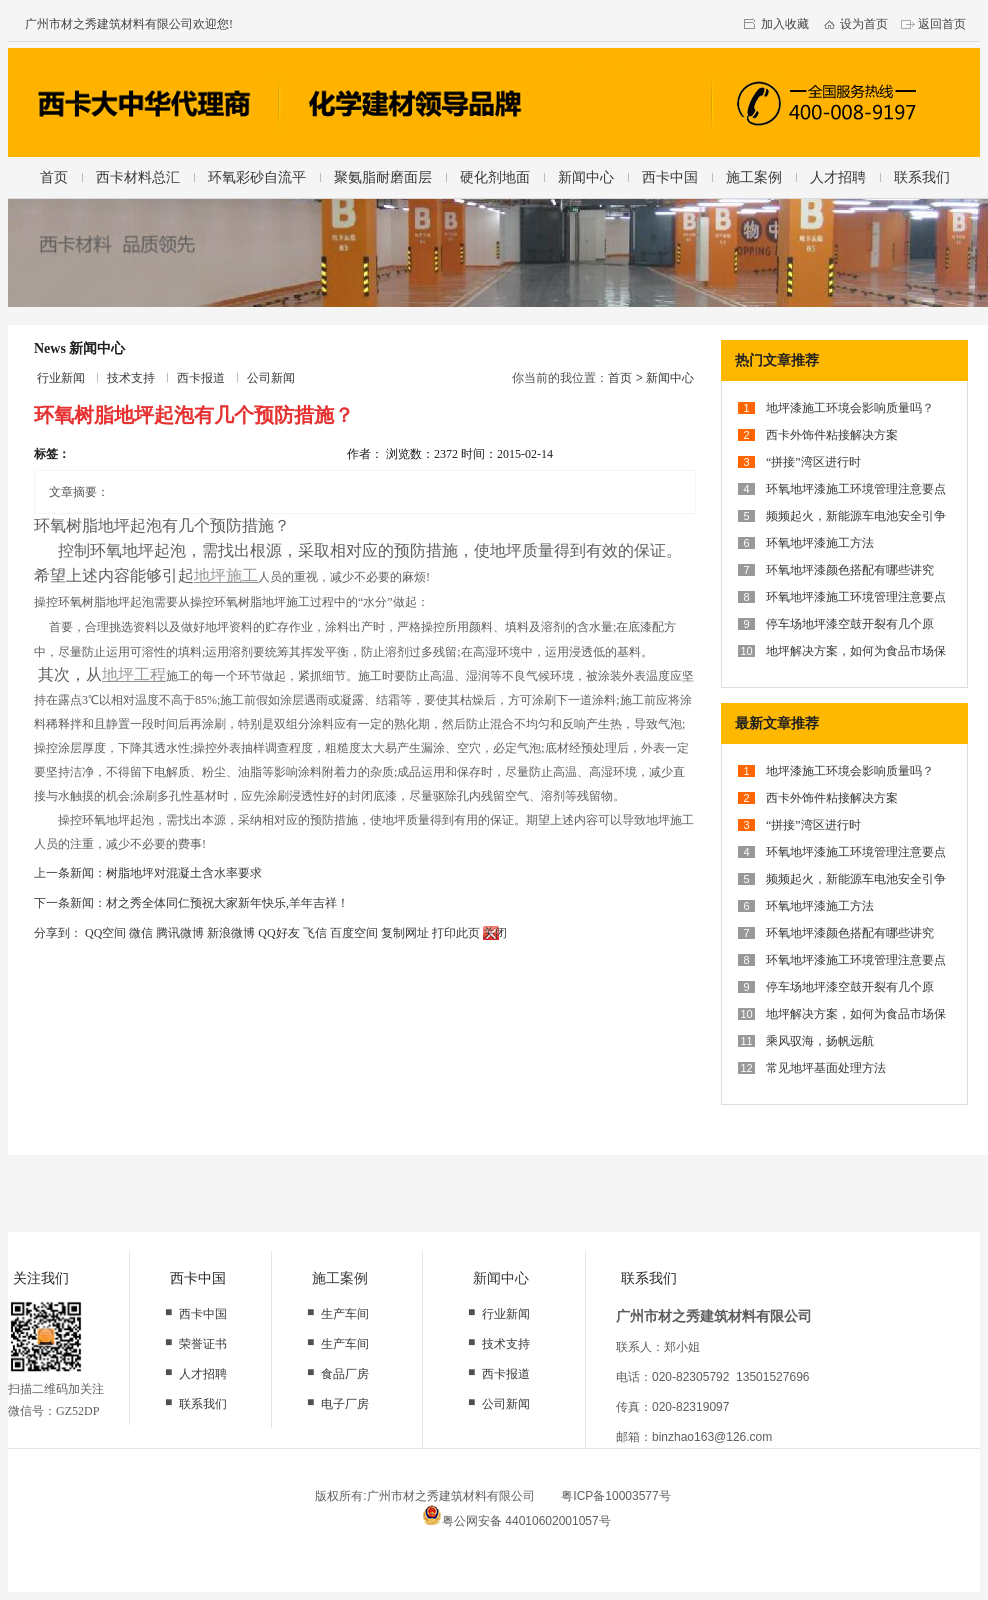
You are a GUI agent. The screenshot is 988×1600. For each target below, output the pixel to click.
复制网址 (405, 933)
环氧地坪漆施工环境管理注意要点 (856, 489)
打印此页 (456, 933)
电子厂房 (345, 1404)
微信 (141, 933)
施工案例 (754, 177)
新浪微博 (231, 933)
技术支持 (131, 378)
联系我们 (922, 177)
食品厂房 (345, 1374)
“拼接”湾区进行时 (813, 462)
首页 (54, 177)
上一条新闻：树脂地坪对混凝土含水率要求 (148, 873)
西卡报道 (201, 378)
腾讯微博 (180, 933)
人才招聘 (838, 177)
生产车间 (345, 1314)
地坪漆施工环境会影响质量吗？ (850, 408)
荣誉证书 (203, 1344)
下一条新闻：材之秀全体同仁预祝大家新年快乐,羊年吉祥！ (191, 903)
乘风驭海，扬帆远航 (820, 1041)
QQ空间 (105, 933)
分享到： (58, 933)
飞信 (315, 933)
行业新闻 (61, 378)
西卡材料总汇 (138, 177)
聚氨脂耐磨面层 (383, 177)
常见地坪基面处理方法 (826, 1068)
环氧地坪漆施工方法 (820, 543)
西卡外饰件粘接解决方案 (832, 435)
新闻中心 (586, 177)
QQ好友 (278, 933)
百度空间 (354, 933)
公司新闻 (271, 378)
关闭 (495, 933)
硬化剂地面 (495, 177)
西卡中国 (670, 177)
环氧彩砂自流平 (257, 177)
